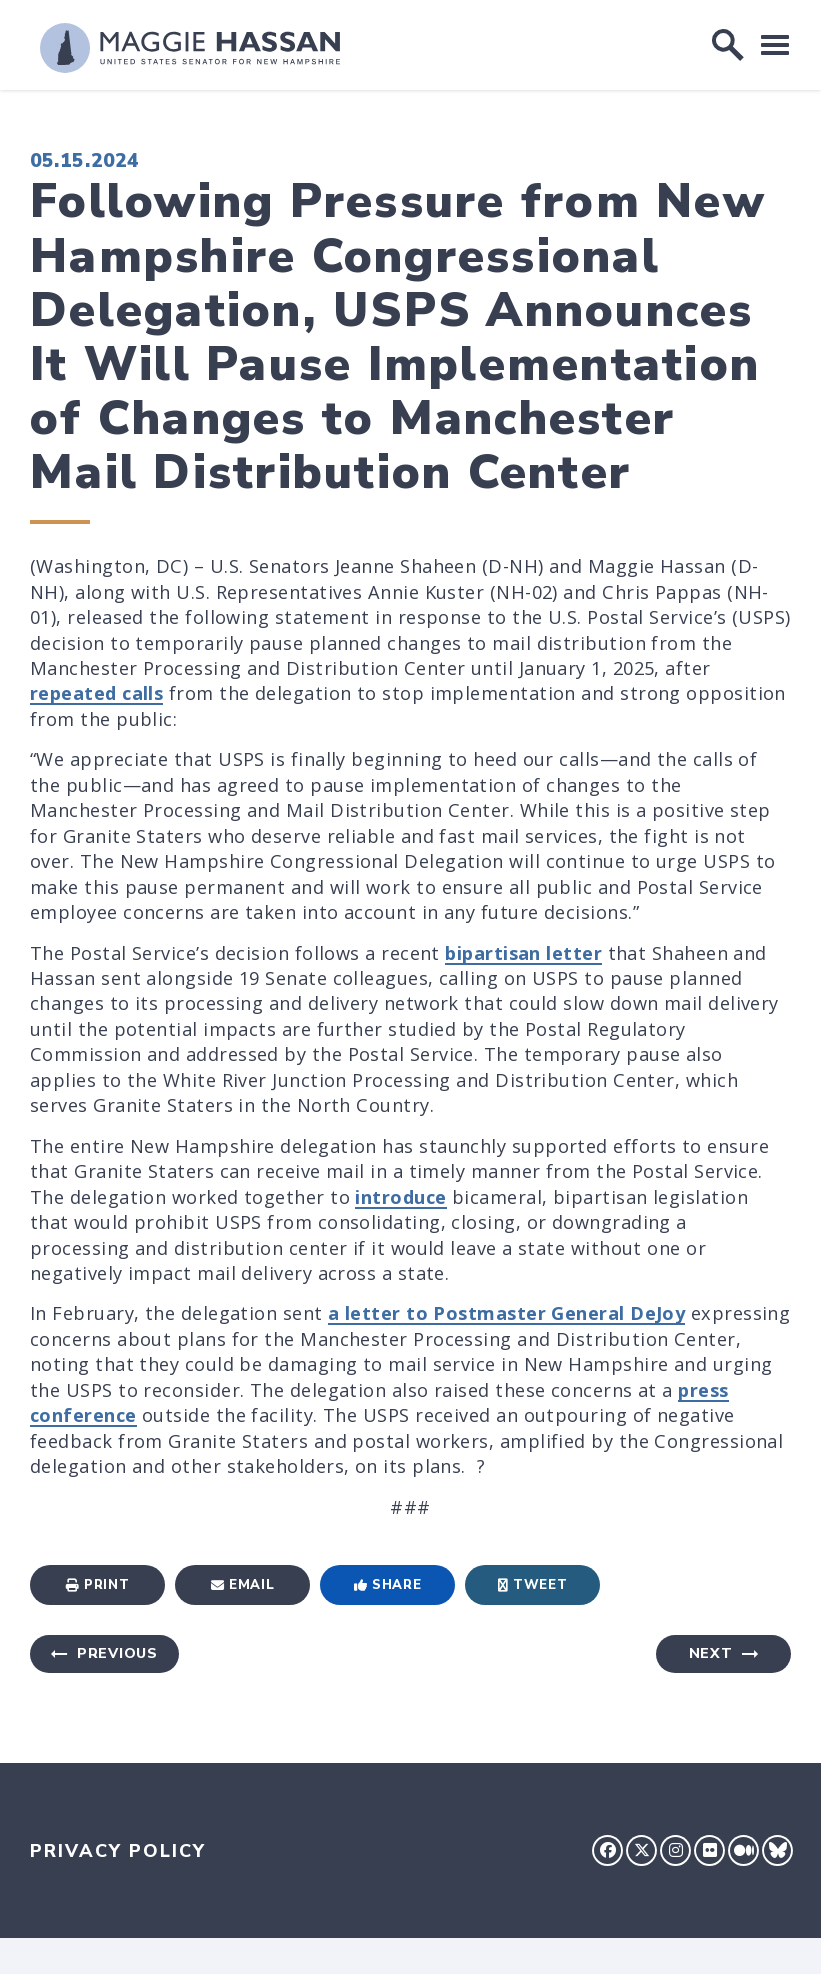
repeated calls (96, 693)
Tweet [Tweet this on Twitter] (533, 1585)
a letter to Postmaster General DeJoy (506, 1313)
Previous (117, 1653)
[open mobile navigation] (775, 44)
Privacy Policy (118, 1851)
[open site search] (728, 45)
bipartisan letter (523, 953)
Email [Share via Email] (243, 1585)
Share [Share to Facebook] (388, 1585)
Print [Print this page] (98, 1585)
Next (711, 1653)
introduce (400, 1197)
